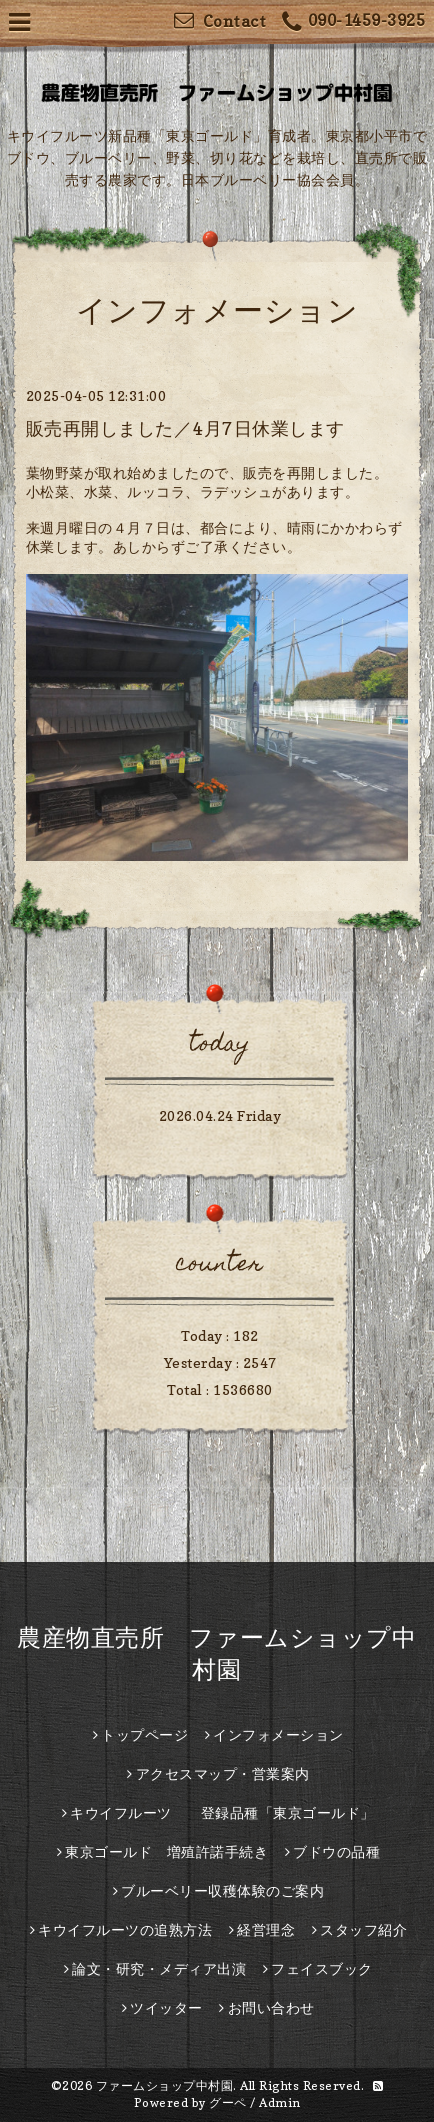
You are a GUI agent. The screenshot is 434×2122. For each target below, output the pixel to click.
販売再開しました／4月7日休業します (185, 428)
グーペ (228, 2102)
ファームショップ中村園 (165, 2085)
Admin (280, 2102)
